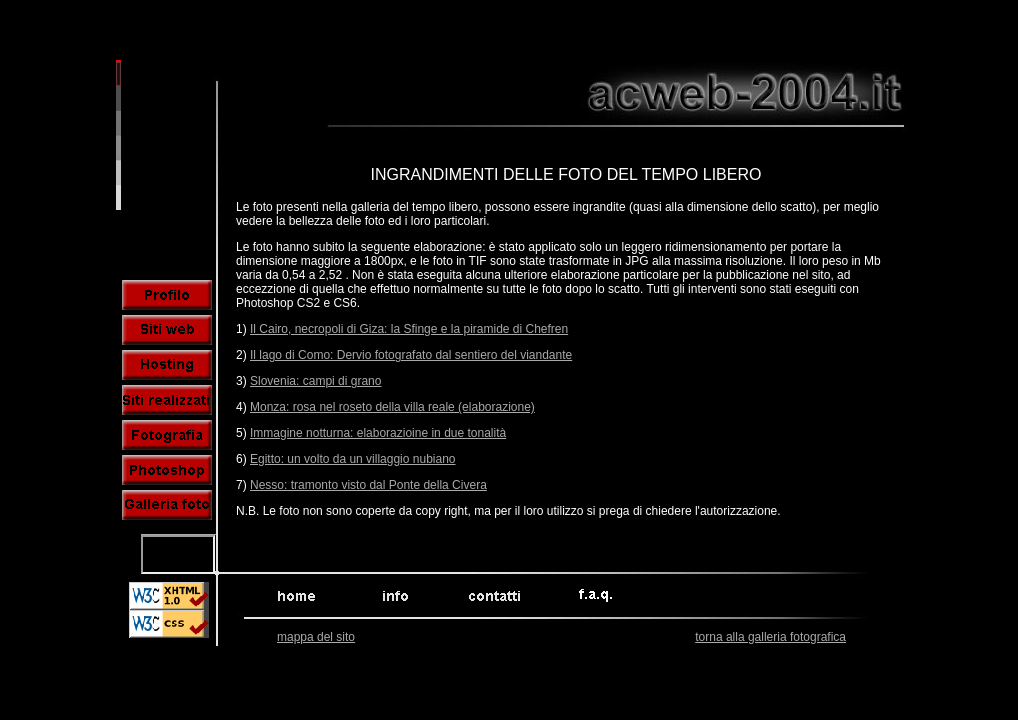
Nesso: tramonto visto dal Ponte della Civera (368, 485)
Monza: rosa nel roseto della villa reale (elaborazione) (392, 407)
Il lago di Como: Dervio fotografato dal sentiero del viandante (411, 355)
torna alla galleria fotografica (770, 637)
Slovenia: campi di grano (315, 381)
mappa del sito (316, 637)
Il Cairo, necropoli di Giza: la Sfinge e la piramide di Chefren (409, 329)
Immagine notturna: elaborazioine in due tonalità (378, 433)
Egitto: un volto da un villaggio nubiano (352, 459)
